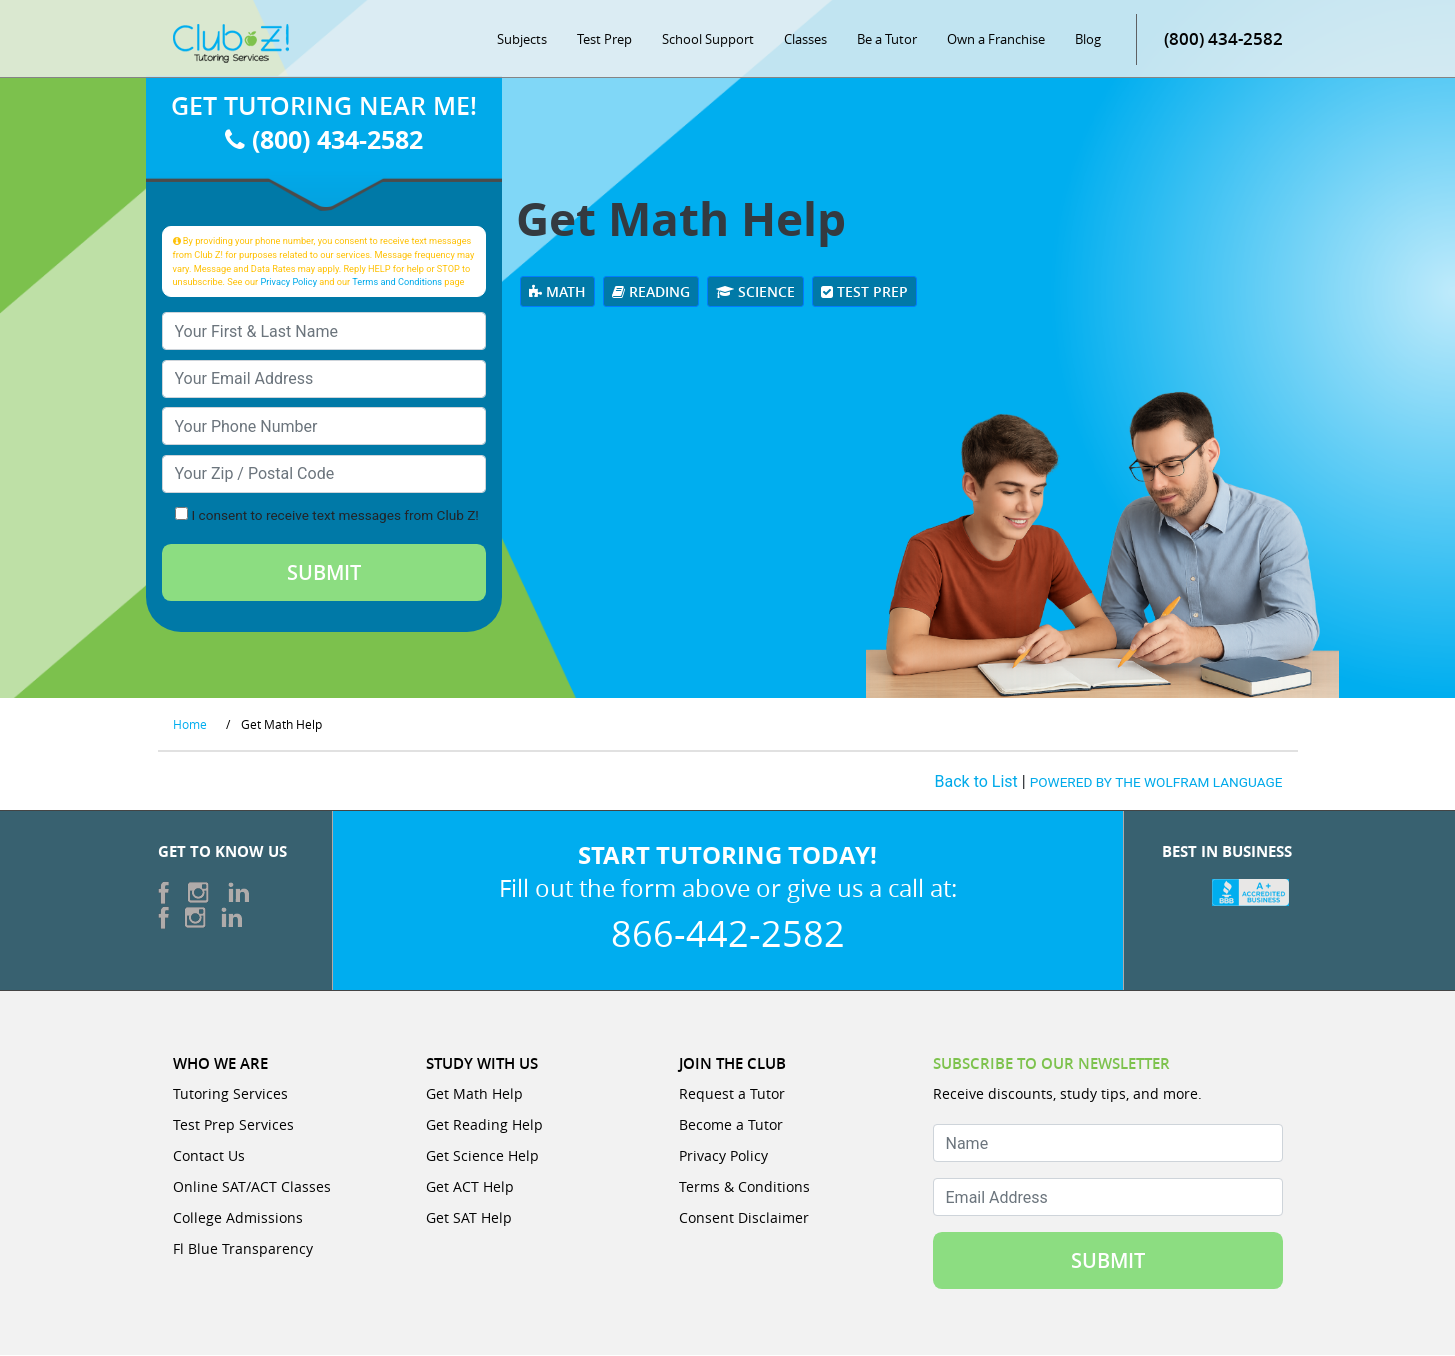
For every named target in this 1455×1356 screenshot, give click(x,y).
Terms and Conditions (397, 282)
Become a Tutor (731, 1125)
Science (755, 292)
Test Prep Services (233, 1125)
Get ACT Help (470, 1187)
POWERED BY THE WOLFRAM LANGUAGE (1156, 784)
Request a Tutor (732, 1094)
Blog (1088, 40)
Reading (651, 292)
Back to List (976, 783)
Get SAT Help (469, 1218)
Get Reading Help (484, 1125)
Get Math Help (474, 1094)
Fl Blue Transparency (243, 1249)
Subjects (522, 40)
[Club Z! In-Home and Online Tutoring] (231, 43)
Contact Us (209, 1156)
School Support (708, 40)
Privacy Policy (288, 282)
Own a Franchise (996, 40)
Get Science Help (482, 1156)
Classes (805, 40)
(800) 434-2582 (1223, 39)
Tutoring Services (230, 1094)
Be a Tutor (887, 40)
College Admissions (238, 1218)
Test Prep (604, 40)
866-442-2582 (728, 934)
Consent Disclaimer (744, 1218)
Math (557, 292)
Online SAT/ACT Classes (252, 1187)
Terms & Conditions (744, 1187)
